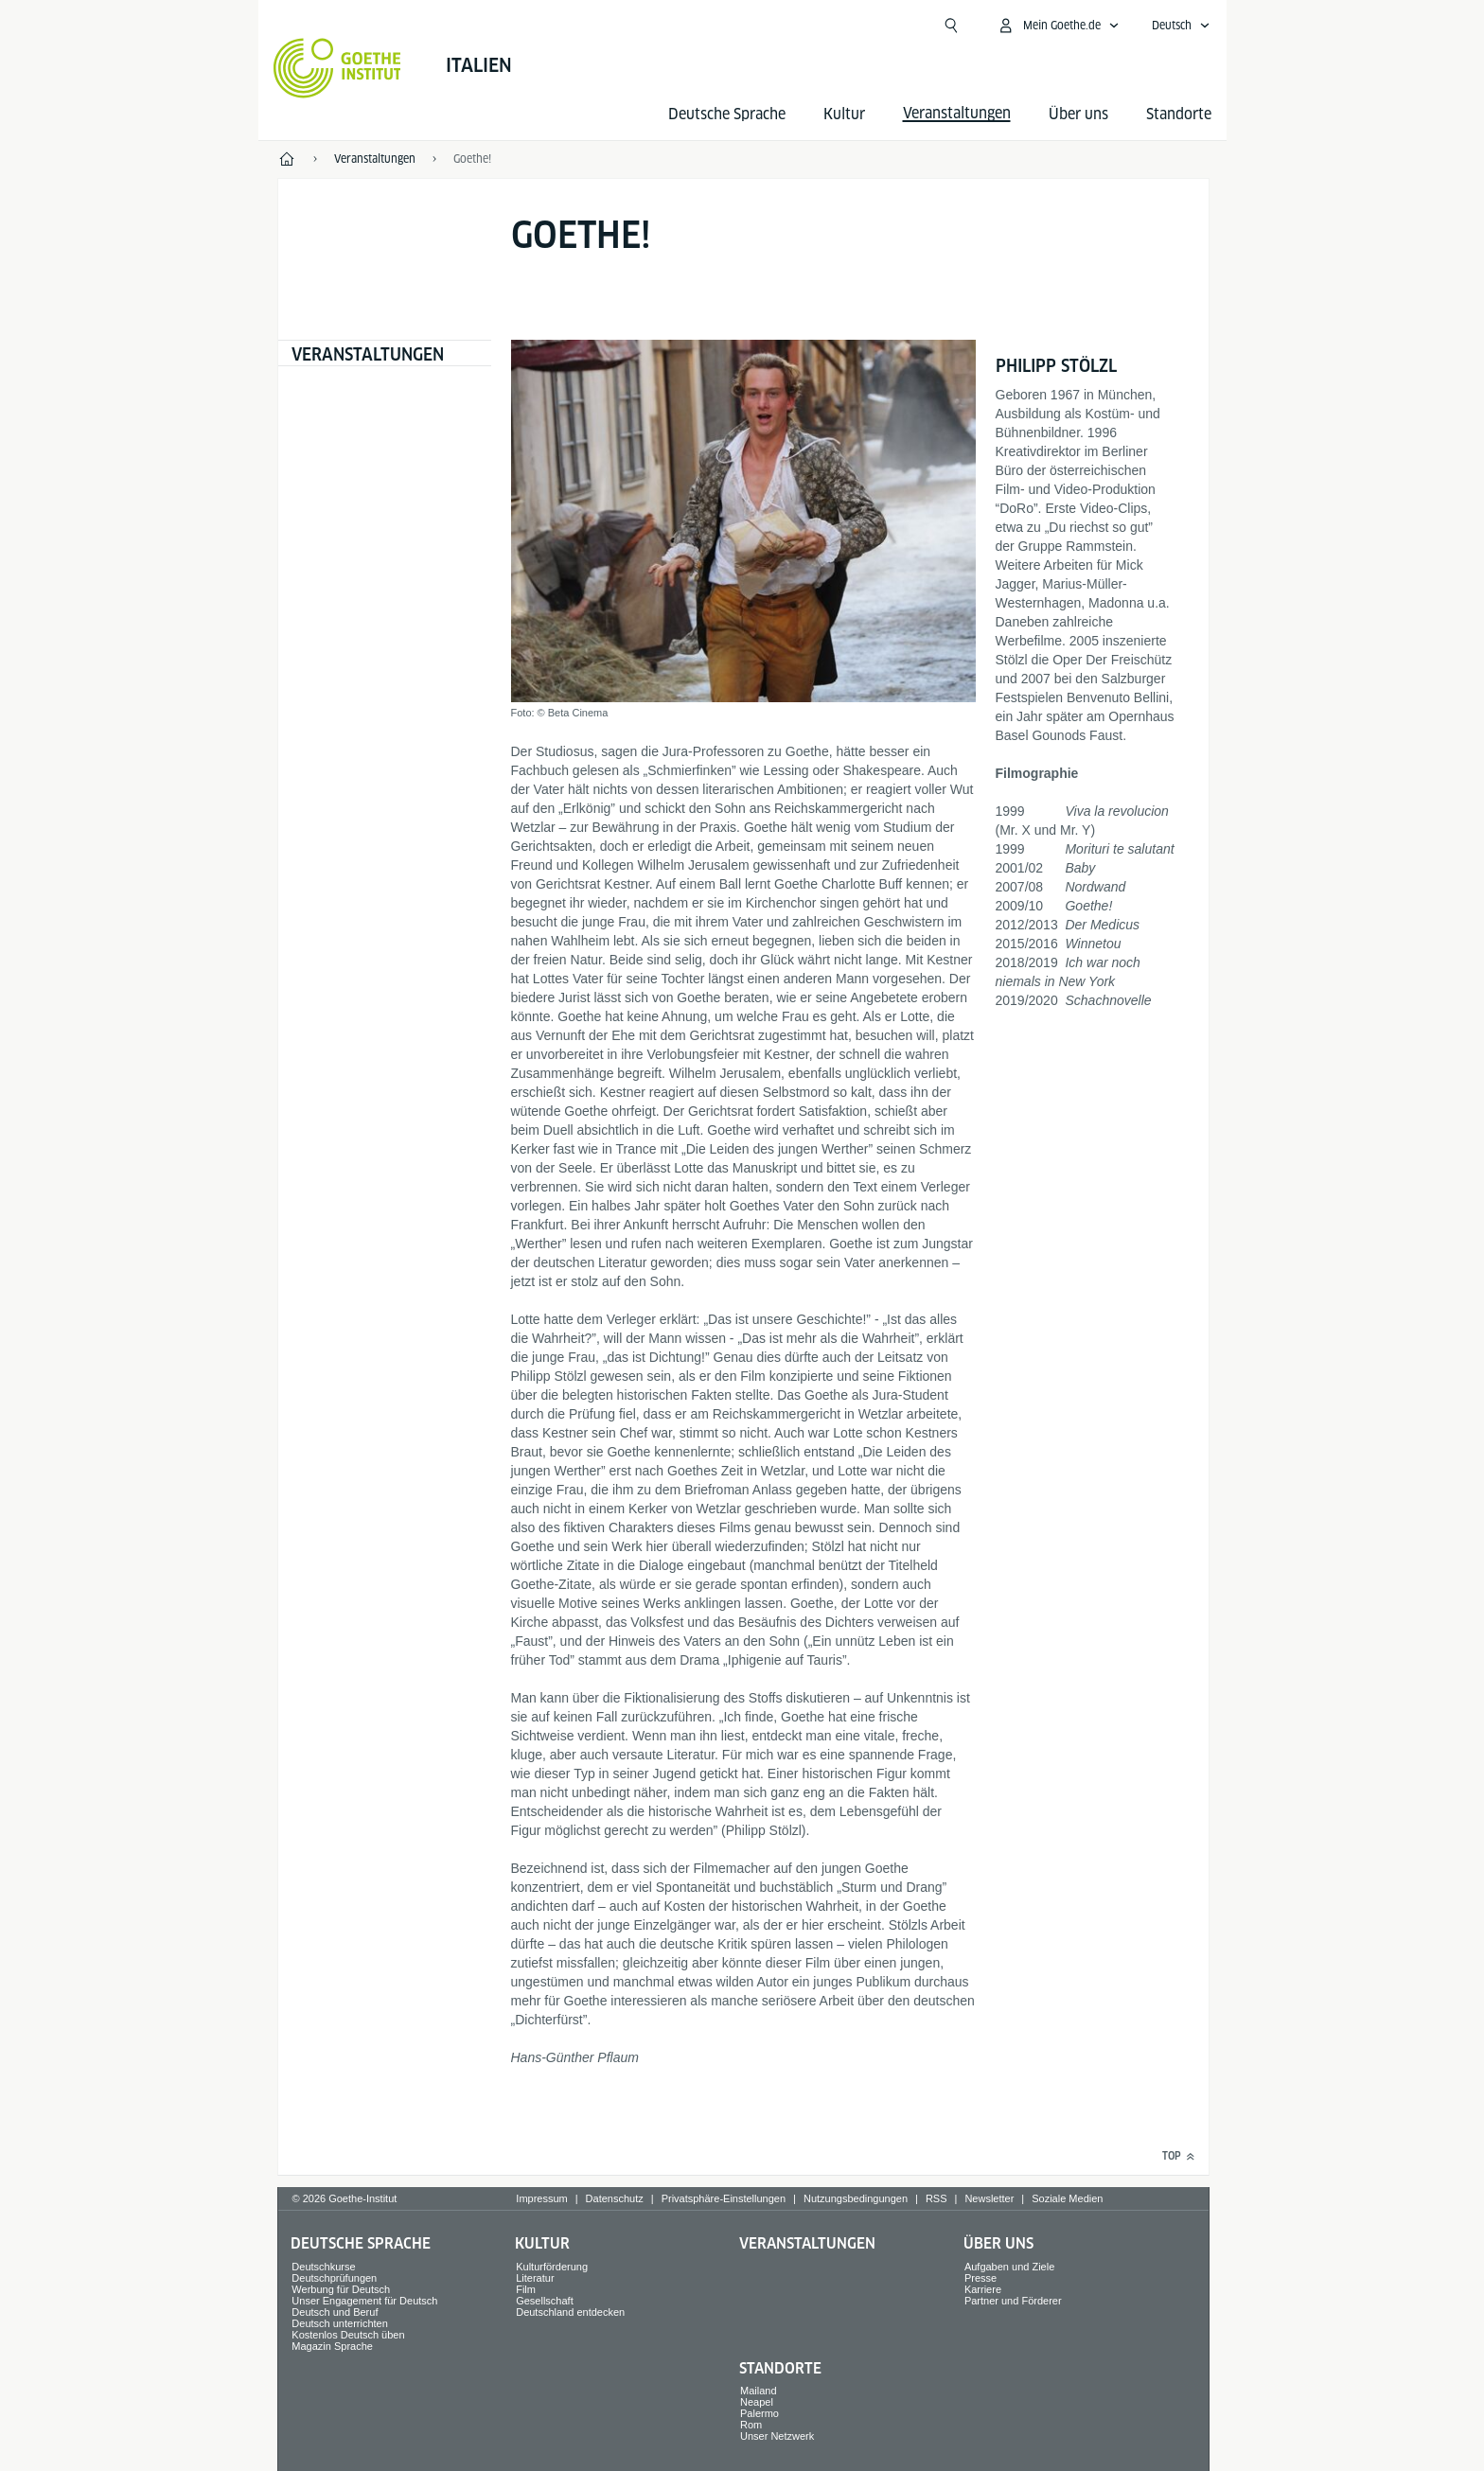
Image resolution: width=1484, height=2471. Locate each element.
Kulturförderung (552, 2266)
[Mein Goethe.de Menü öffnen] (1058, 25)
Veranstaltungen (368, 354)
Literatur (535, 2278)
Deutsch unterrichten (340, 2323)
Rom (751, 2424)
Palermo (759, 2413)
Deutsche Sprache (727, 114)
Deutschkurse (323, 2266)
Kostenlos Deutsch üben (348, 2334)
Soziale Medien (1067, 2198)
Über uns (1078, 114)
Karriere (982, 2289)
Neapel (756, 2402)
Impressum (541, 2198)
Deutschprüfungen (334, 2278)
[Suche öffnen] (951, 25)
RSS (936, 2198)
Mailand (758, 2390)
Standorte (1178, 114)
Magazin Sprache (332, 2346)
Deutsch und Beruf (335, 2312)
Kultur (844, 114)
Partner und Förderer (1013, 2300)
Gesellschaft (545, 2300)
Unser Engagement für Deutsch (364, 2300)
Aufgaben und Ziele (1009, 2266)
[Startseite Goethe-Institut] (337, 68)
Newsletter (989, 2198)
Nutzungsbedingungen (856, 2198)
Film (526, 2289)
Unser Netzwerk (777, 2436)
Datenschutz (615, 2198)
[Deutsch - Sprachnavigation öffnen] (1181, 25)
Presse (980, 2278)
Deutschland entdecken (570, 2312)
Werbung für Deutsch (341, 2289)
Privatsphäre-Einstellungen (724, 2198)
